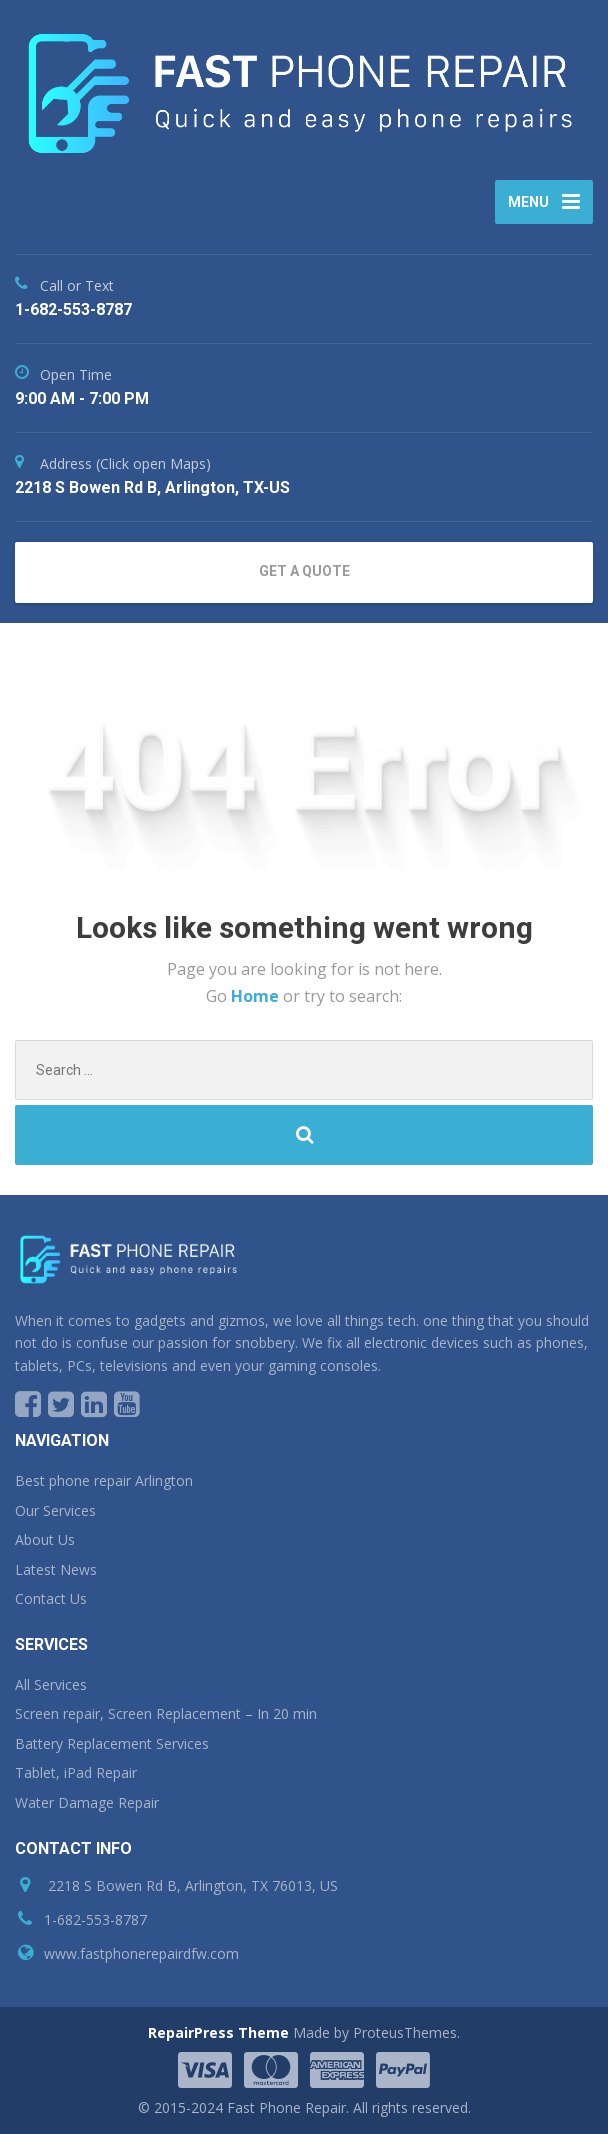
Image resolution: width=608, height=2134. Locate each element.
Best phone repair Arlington (104, 1480)
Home (257, 996)
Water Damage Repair (87, 1802)
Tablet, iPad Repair (76, 1772)
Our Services (55, 1510)
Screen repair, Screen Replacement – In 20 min (166, 1713)
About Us (45, 1539)
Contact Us (51, 1598)
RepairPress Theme (218, 2032)
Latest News (56, 1569)
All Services (51, 1684)
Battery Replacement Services (112, 1743)
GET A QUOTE (304, 571)
